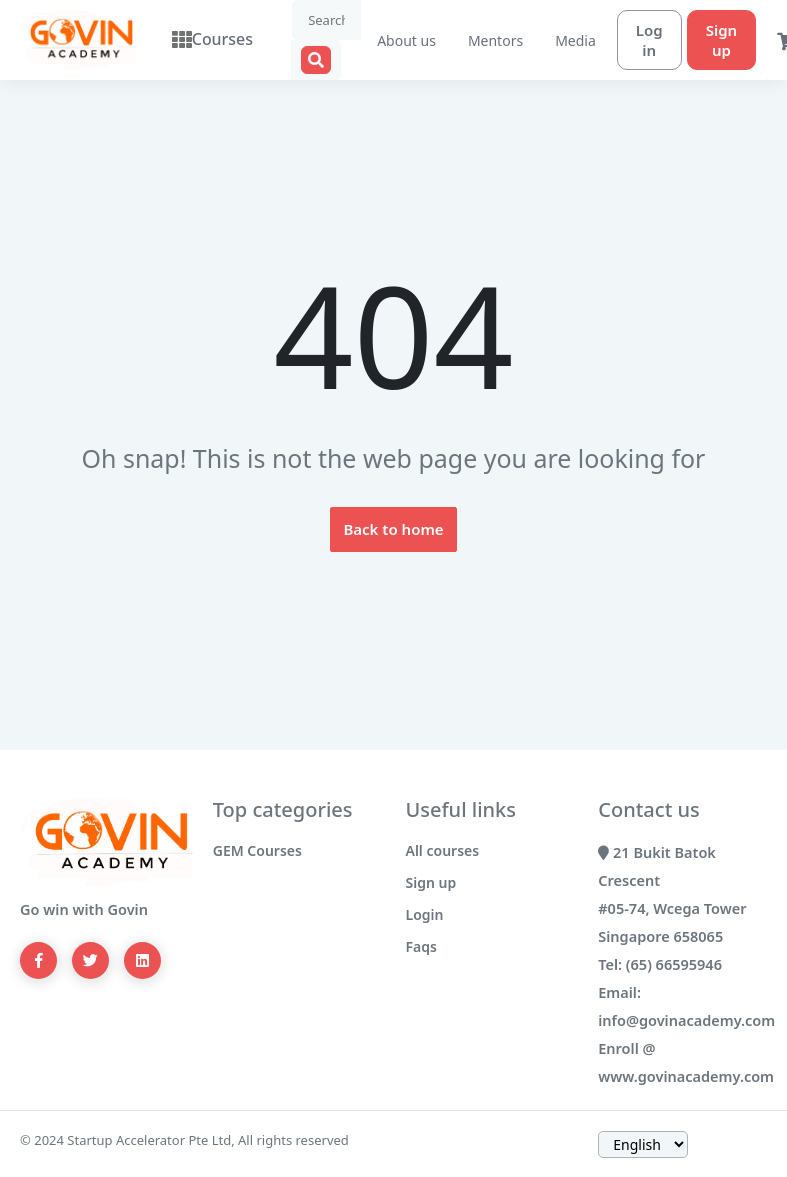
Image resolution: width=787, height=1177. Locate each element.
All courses (443, 850)
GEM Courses (257, 850)
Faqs (421, 946)
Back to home (393, 529)
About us (384, 40)
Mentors (473, 40)
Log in (627, 40)
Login (425, 914)
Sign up (699, 40)
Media (553, 40)
